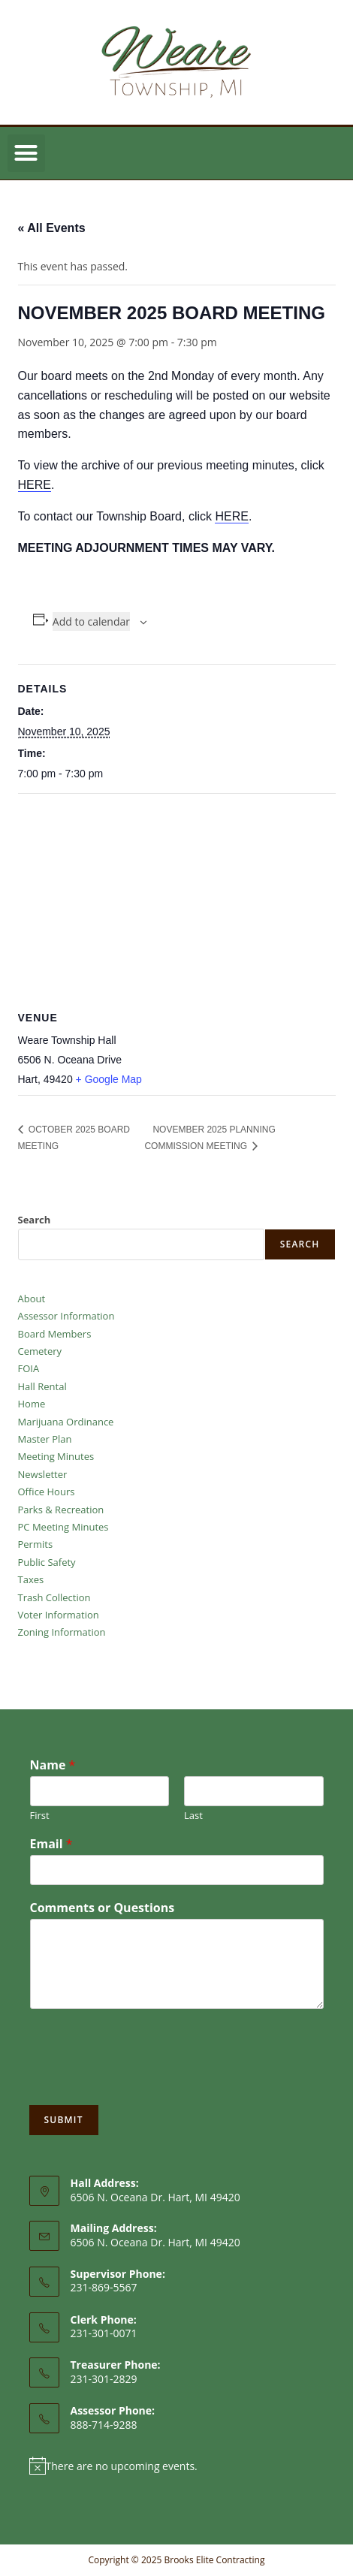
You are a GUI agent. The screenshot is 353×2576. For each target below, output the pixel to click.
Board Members (55, 1334)
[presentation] (143, 2080)
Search (34, 1219)
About (32, 1298)
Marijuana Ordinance (66, 1421)
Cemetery (40, 1351)
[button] (26, 153)
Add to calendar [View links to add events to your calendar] (91, 621)
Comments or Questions (102, 1908)
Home (32, 1403)
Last (193, 1815)
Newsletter (43, 1474)
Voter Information (58, 1614)
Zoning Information (62, 1632)
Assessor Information (66, 1316)
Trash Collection (54, 1597)
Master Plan (45, 1439)
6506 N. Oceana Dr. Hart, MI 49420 (155, 2242)
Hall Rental (42, 1386)
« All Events (52, 228)
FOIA (29, 1368)
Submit (63, 2119)
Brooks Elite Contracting (214, 2559)
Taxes (31, 1579)
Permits (35, 1544)
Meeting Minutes (56, 1456)
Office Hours (46, 1491)
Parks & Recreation (61, 1509)
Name (53, 1765)
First (40, 1815)
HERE (34, 484)
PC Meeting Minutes (63, 1527)
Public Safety (47, 1562)
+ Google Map (109, 1079)
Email (51, 1844)
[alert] (176, 2466)
